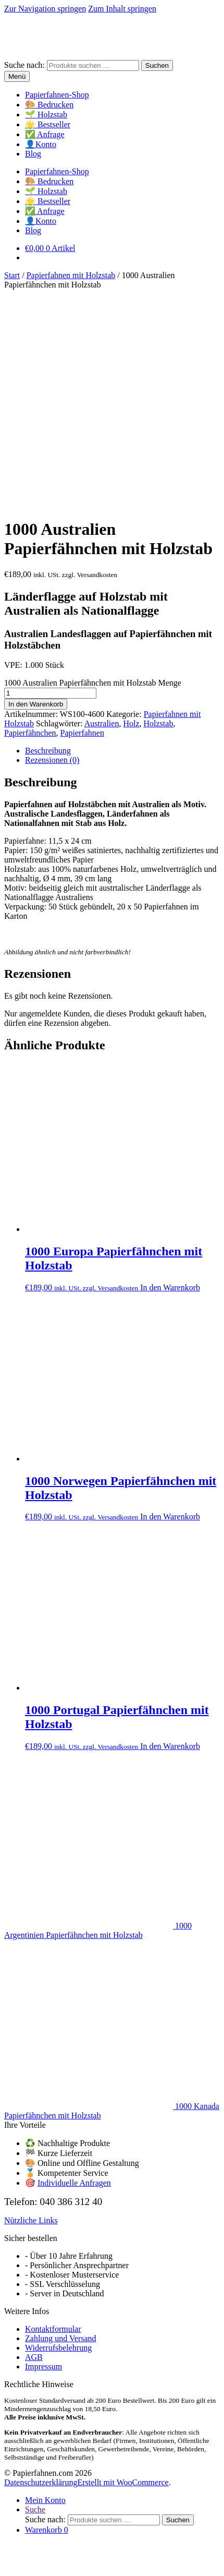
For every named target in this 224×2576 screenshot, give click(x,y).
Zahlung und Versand (60, 2128)
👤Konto (40, 144)
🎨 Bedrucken (49, 104)
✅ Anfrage (45, 134)
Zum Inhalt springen (122, 8)
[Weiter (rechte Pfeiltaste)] (19, 2549)
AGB (34, 2147)
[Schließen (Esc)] (39, 2540)
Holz (131, 513)
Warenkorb (46, 2320)
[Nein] (189, 2568)
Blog (33, 153)
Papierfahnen (82, 523)
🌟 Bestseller (47, 124)
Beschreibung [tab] (48, 540)
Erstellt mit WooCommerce (122, 2272)
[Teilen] (29, 2540)
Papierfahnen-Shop (57, 94)
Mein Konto (45, 2290)
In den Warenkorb (35, 494)
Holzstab (158, 513)
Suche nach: (24, 65)
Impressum (43, 2156)
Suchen (157, 65)
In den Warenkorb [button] (170, 1077)
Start (12, 275)
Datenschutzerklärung (40, 2272)
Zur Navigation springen (45, 8)
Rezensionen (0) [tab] (52, 550)
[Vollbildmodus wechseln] (19, 2540)
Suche (35, 2299)
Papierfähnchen (30, 523)
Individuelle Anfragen (74, 1973)
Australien (101, 513)
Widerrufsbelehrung (58, 2138)
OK (176, 2566)
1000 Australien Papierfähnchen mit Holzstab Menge (92, 473)
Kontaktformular (53, 2119)
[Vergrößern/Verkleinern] (8, 2540)
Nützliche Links (31, 2010)
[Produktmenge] (50, 483)
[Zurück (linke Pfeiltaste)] (8, 2549)
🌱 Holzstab (46, 114)
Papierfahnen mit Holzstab (71, 275)
